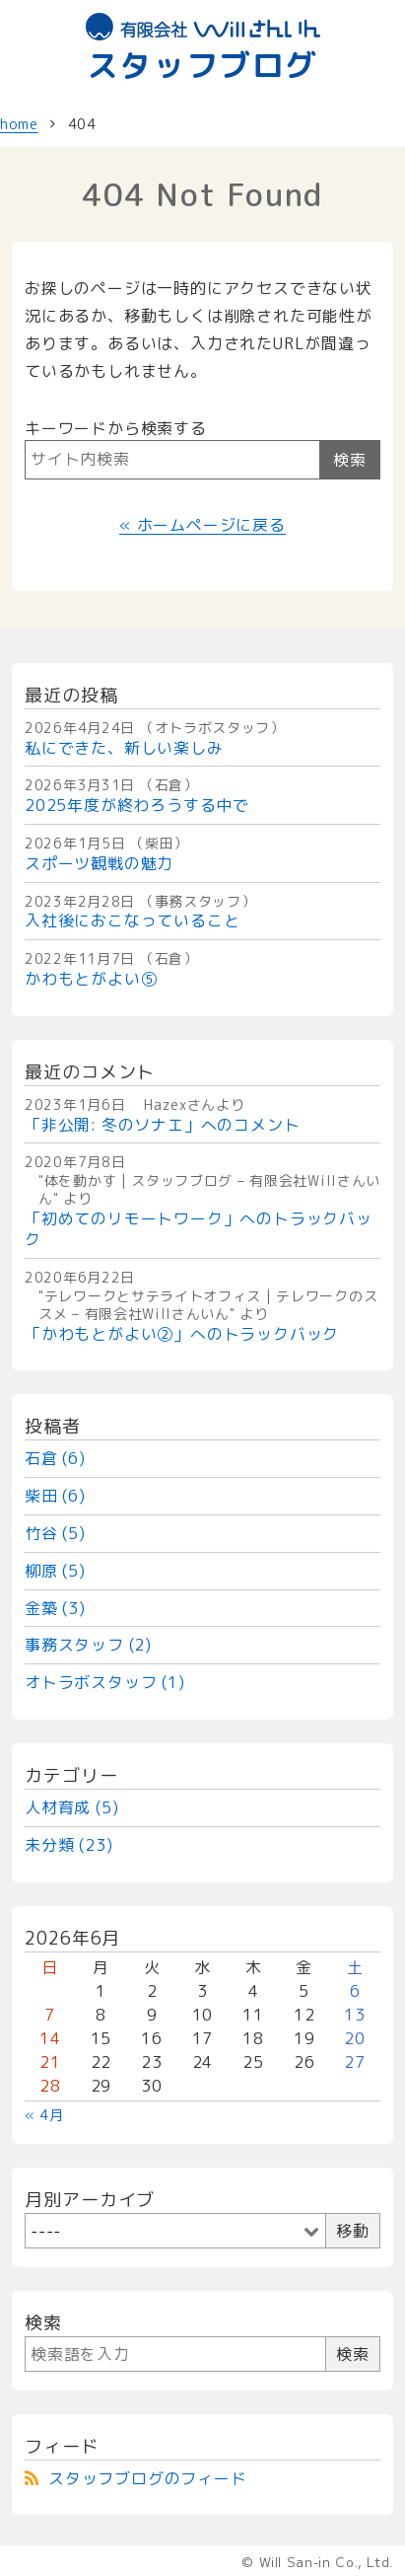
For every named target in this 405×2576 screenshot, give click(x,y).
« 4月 (44, 2114)
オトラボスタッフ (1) (105, 1682)
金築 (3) (55, 1608)
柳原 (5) (55, 1571)
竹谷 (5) (55, 1533)
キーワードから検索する (116, 428)
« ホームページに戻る (202, 525)
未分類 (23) (68, 1845)
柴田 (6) (55, 1496)
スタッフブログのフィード (147, 2478)
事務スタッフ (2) (88, 1645)
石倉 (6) (55, 1458)
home (19, 123)
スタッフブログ (203, 49)
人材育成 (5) (71, 1807)
